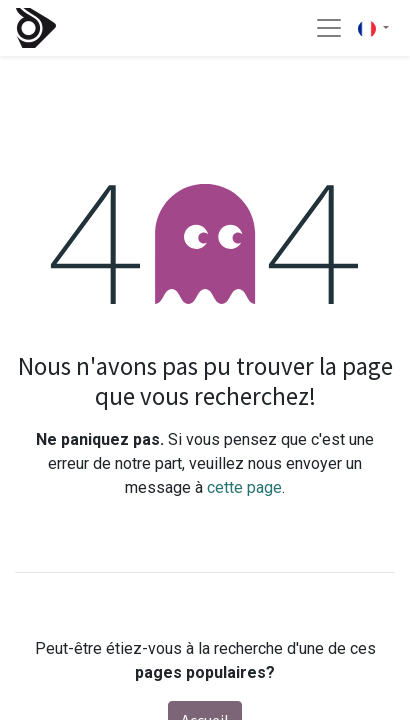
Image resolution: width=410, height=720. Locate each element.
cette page (244, 487)
